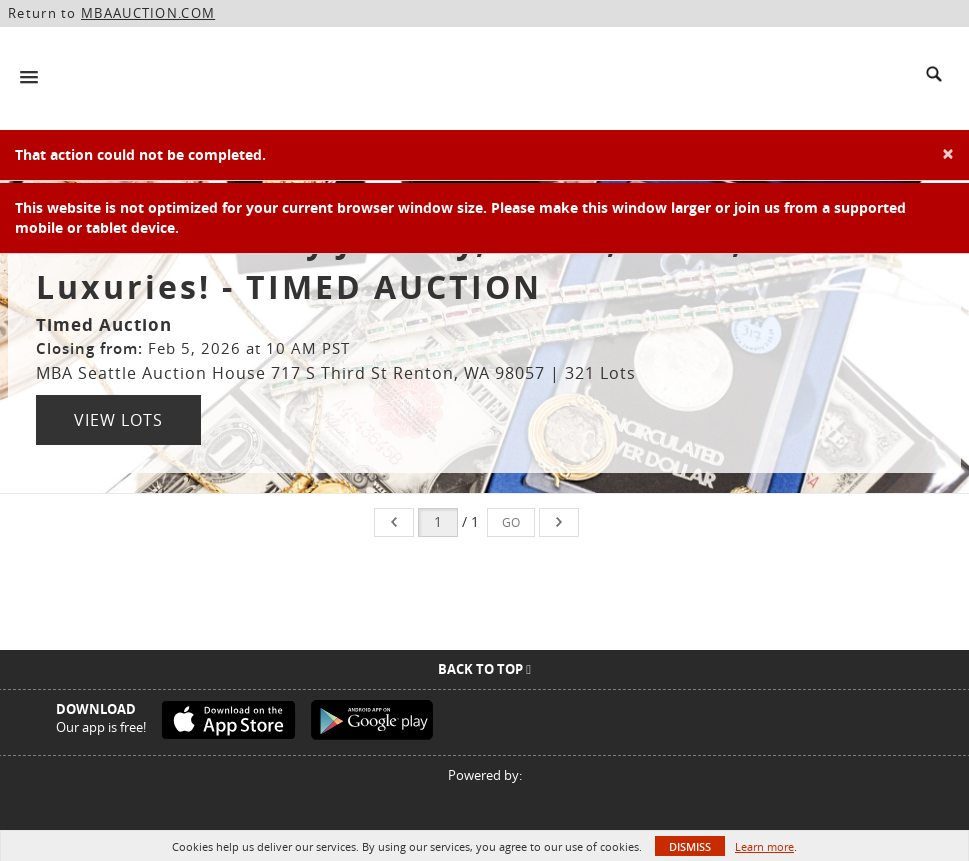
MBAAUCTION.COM (148, 13)
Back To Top (484, 669)
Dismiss (690, 846)
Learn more (764, 846)
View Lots (118, 420)
